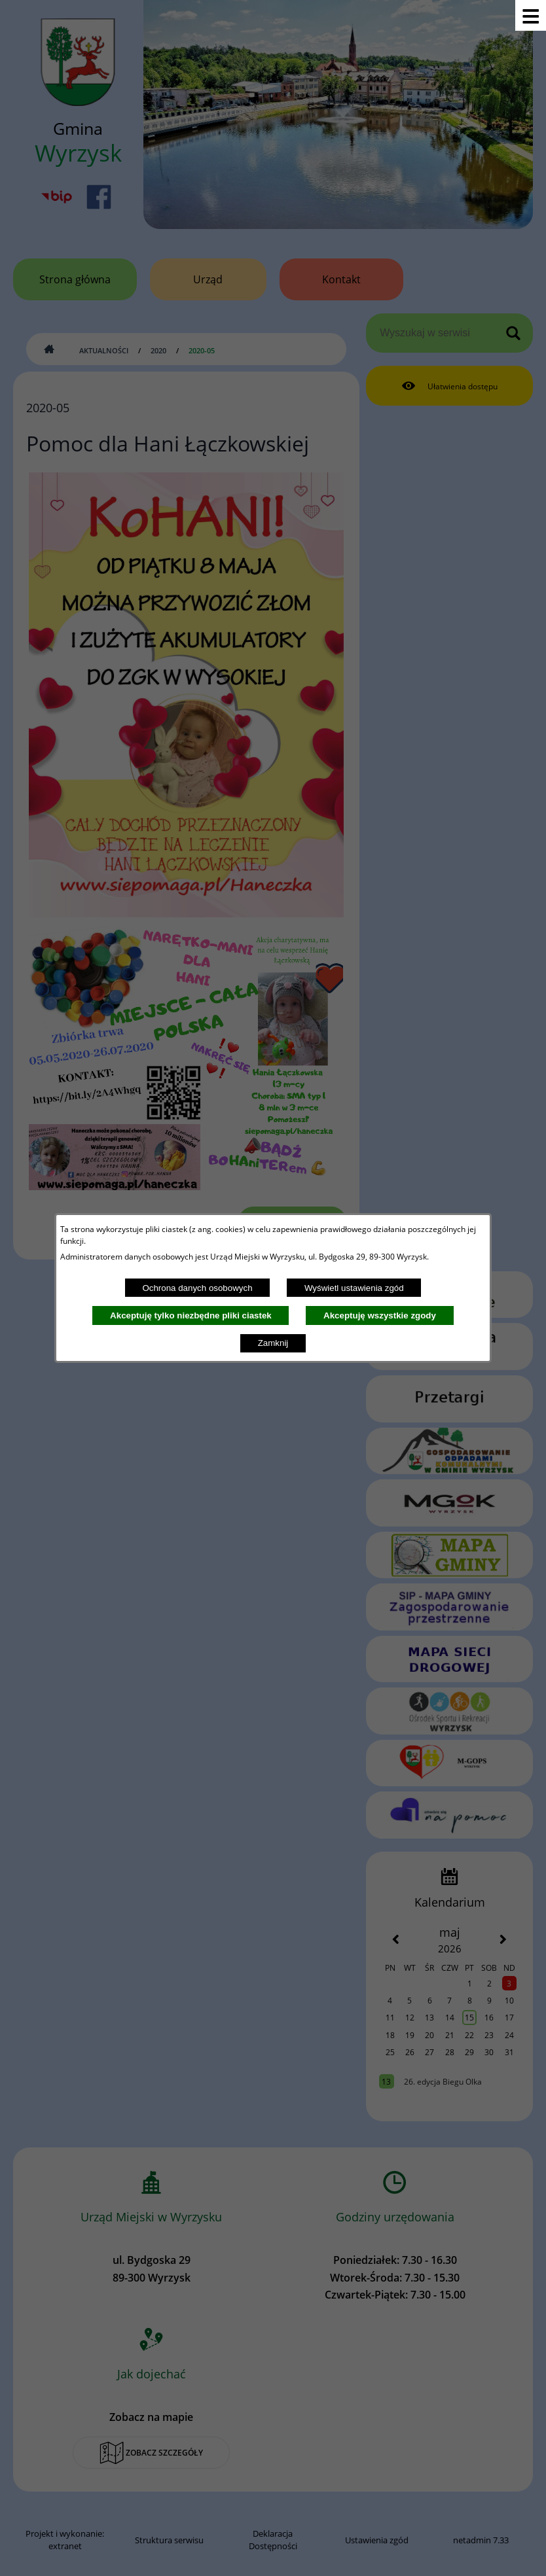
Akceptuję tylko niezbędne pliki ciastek (191, 1315)
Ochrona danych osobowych (197, 1288)
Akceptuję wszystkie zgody (379, 1315)
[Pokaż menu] (530, 15)
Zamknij (273, 1343)
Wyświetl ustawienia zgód (354, 1288)
